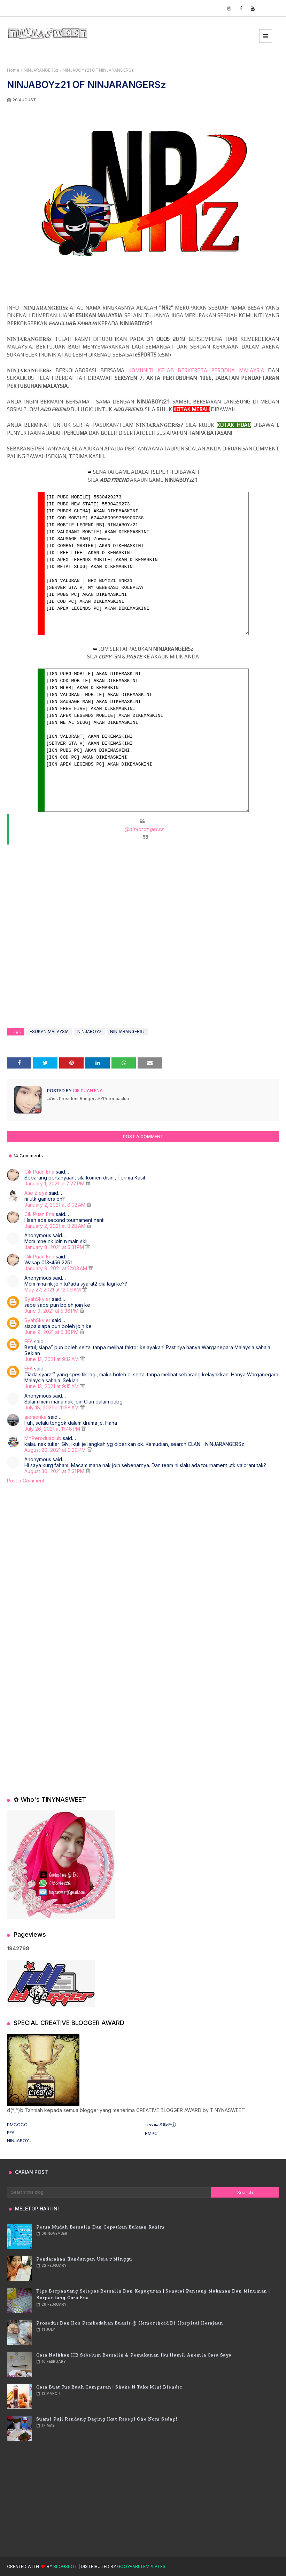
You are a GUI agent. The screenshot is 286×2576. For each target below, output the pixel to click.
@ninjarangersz (144, 829)
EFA (28, 1341)
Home (13, 70)
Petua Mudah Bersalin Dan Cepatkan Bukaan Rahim (100, 2227)
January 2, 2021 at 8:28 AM (55, 1226)
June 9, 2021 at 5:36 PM (52, 1311)
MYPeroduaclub (42, 1438)
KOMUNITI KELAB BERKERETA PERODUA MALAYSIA (196, 370)
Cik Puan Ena (87, 1090)
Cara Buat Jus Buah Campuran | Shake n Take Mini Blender (109, 2387)
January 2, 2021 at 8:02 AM (55, 1205)
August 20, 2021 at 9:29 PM (55, 1450)
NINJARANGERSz (41, 70)
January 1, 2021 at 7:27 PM (55, 1183)
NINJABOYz (89, 1031)
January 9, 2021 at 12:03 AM (56, 1268)
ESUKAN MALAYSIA (49, 1031)
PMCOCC (17, 2124)
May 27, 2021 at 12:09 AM (53, 1290)
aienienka (35, 1417)
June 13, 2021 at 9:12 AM (52, 1359)
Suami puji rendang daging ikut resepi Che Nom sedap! (106, 2419)
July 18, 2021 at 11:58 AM (52, 1407)
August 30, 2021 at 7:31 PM (55, 1471)
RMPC (151, 2133)
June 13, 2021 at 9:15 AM (52, 1386)
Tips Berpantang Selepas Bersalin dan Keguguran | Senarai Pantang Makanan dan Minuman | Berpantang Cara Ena (153, 2294)
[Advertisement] (143, 1550)
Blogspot (65, 2566)
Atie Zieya (35, 1193)
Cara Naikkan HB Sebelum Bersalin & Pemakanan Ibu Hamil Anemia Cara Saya (134, 2355)
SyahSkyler (37, 1299)
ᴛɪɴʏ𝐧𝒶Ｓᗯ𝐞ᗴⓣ (160, 2124)
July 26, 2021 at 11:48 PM (53, 1429)
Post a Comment (25, 1480)
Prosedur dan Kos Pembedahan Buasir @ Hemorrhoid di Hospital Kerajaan (129, 2323)
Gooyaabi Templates (141, 2566)
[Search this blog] (109, 2192)
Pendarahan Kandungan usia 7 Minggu (84, 2259)
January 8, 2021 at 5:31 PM (54, 1247)
